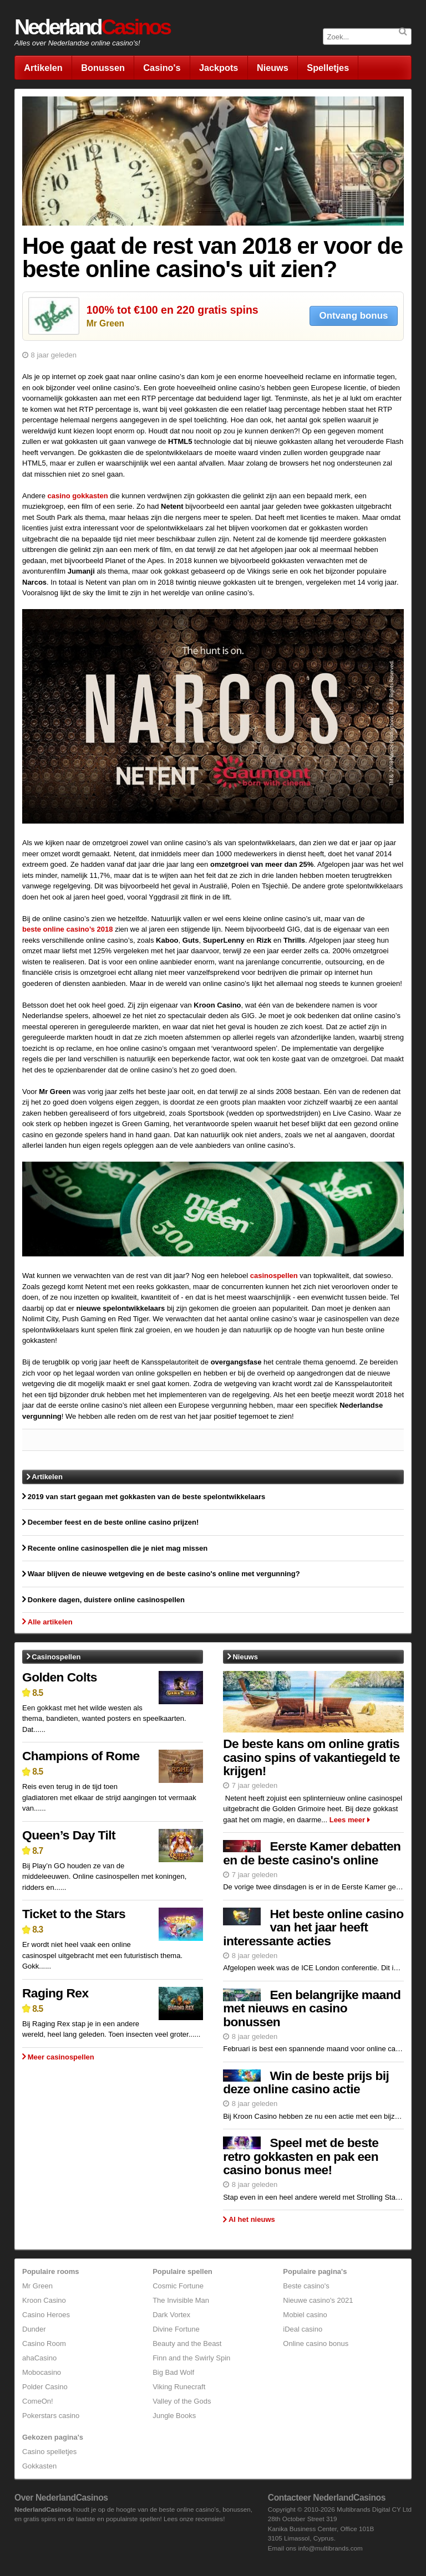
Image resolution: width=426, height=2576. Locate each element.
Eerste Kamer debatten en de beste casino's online (311, 1853)
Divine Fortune (176, 2329)
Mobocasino (41, 2372)
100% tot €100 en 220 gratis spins (172, 310)
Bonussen (103, 68)
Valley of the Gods (182, 2401)
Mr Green (105, 323)
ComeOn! (37, 2401)
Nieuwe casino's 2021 (318, 2300)
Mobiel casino (305, 2315)
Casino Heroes (46, 2315)
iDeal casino (302, 2329)
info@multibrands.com (330, 2548)
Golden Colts (59, 1677)
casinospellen (274, 1275)
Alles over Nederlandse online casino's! (77, 43)
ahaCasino (39, 2358)
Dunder (34, 2329)
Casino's (161, 68)
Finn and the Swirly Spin (191, 2358)
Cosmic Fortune (178, 2286)
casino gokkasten (78, 496)
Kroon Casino (44, 2300)
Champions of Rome (81, 1756)
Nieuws (272, 68)
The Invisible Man (181, 2300)
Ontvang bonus (354, 315)
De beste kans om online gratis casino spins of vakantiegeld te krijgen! (311, 1757)
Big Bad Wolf (173, 2372)
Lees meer (347, 1820)
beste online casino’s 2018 (67, 929)
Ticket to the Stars (73, 1914)
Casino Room (44, 2343)
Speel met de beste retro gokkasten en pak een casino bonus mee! (300, 2156)
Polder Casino (45, 2387)
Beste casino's (306, 2286)
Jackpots (218, 68)
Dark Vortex (171, 2315)
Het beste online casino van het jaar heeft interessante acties (313, 1927)
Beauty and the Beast (187, 2343)
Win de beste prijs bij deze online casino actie (306, 2082)
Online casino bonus (315, 2343)
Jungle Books (174, 2415)
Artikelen (43, 68)
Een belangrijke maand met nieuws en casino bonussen (311, 2008)
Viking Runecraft (179, 2387)
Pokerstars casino (50, 2415)
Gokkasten (39, 2466)
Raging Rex (55, 1993)
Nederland (92, 27)
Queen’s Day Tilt (68, 1835)
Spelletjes (328, 68)
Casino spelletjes (49, 2451)
